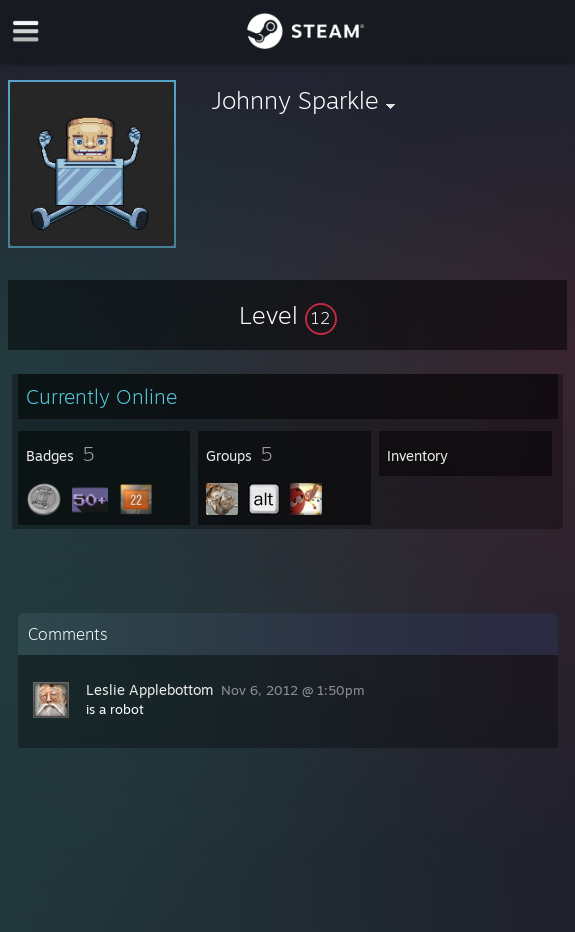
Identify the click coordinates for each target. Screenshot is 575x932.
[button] (288, 315)
